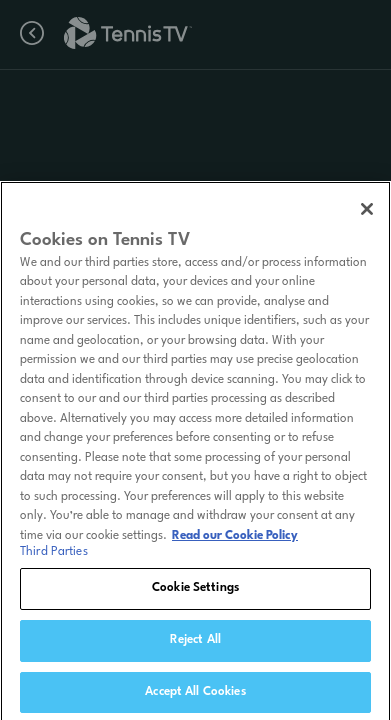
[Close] (367, 213)
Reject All (195, 644)
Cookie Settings (195, 592)
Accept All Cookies (195, 696)
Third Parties (54, 556)
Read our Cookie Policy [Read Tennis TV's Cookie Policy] (235, 540)
